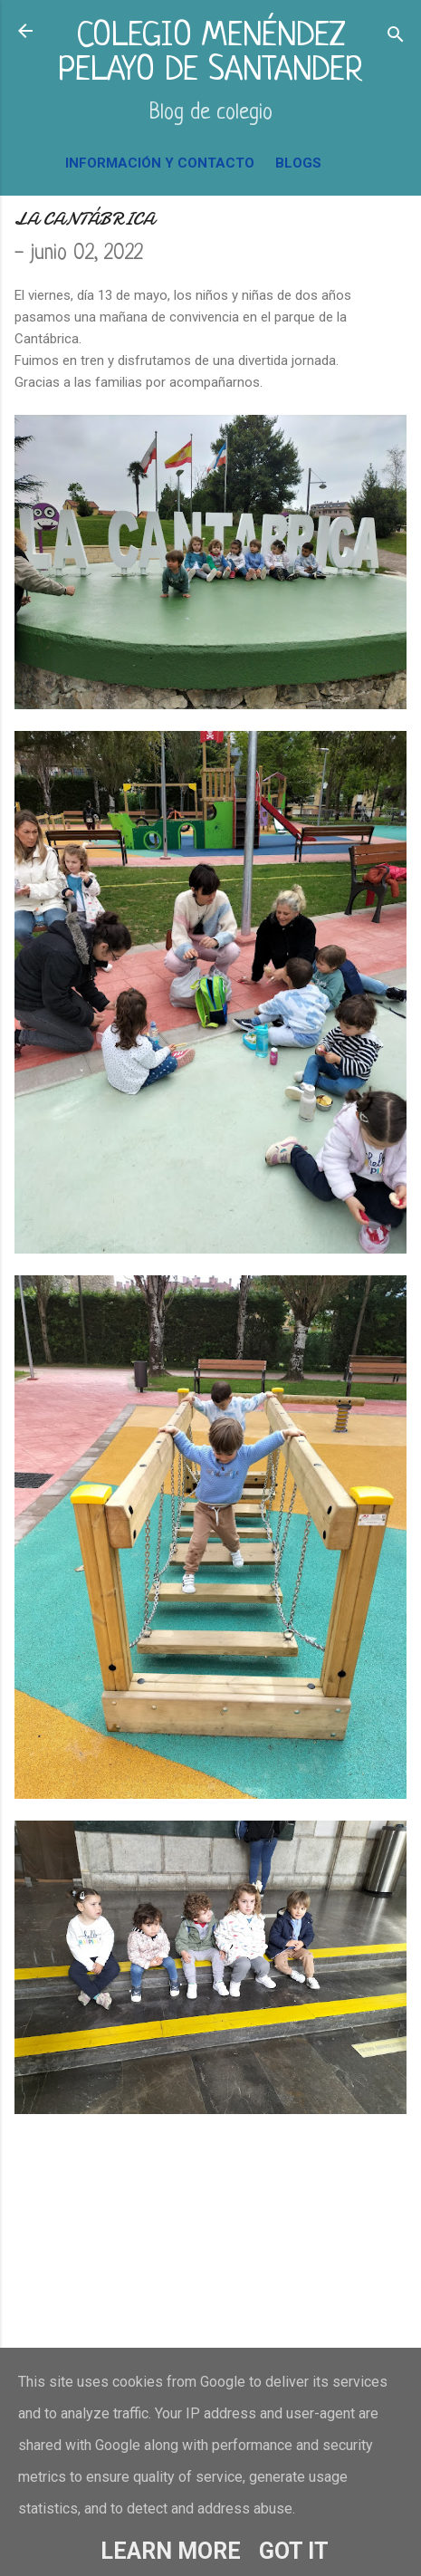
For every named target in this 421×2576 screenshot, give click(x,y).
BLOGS (298, 163)
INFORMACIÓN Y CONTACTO (159, 163)
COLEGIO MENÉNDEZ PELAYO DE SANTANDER (210, 54)
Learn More (170, 2551)
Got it (294, 2551)
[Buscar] (396, 36)
